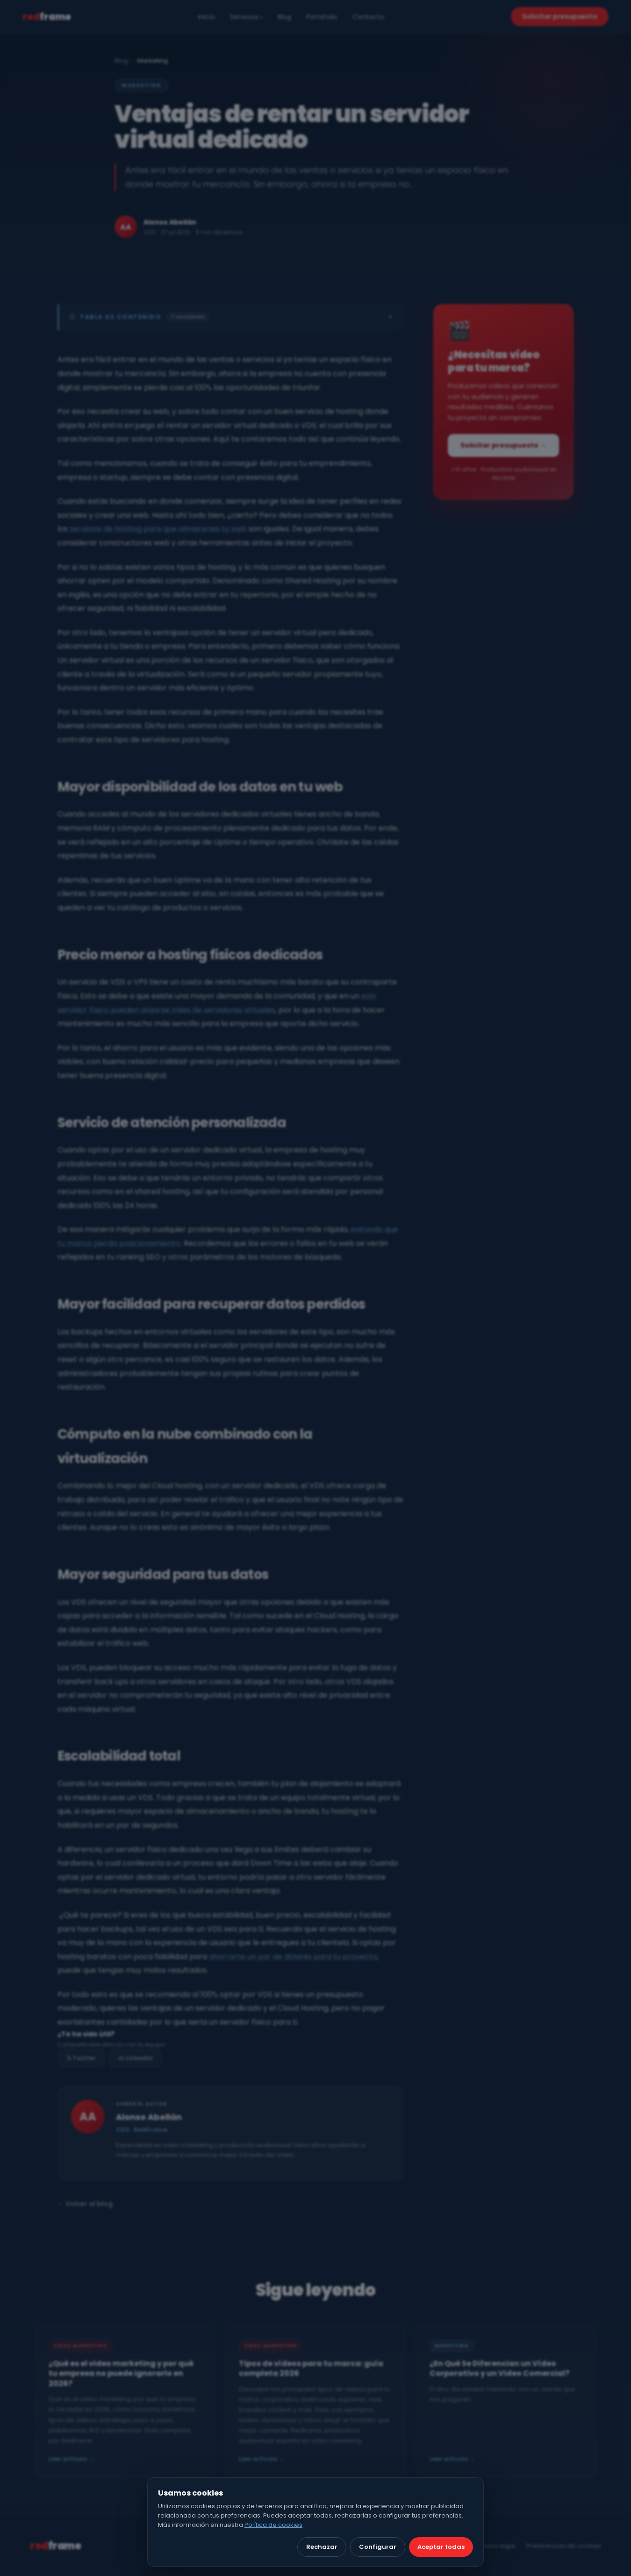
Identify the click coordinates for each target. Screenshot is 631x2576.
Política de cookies (273, 2524)
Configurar (377, 2546)
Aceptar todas (441, 2546)
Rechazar (321, 2546)
